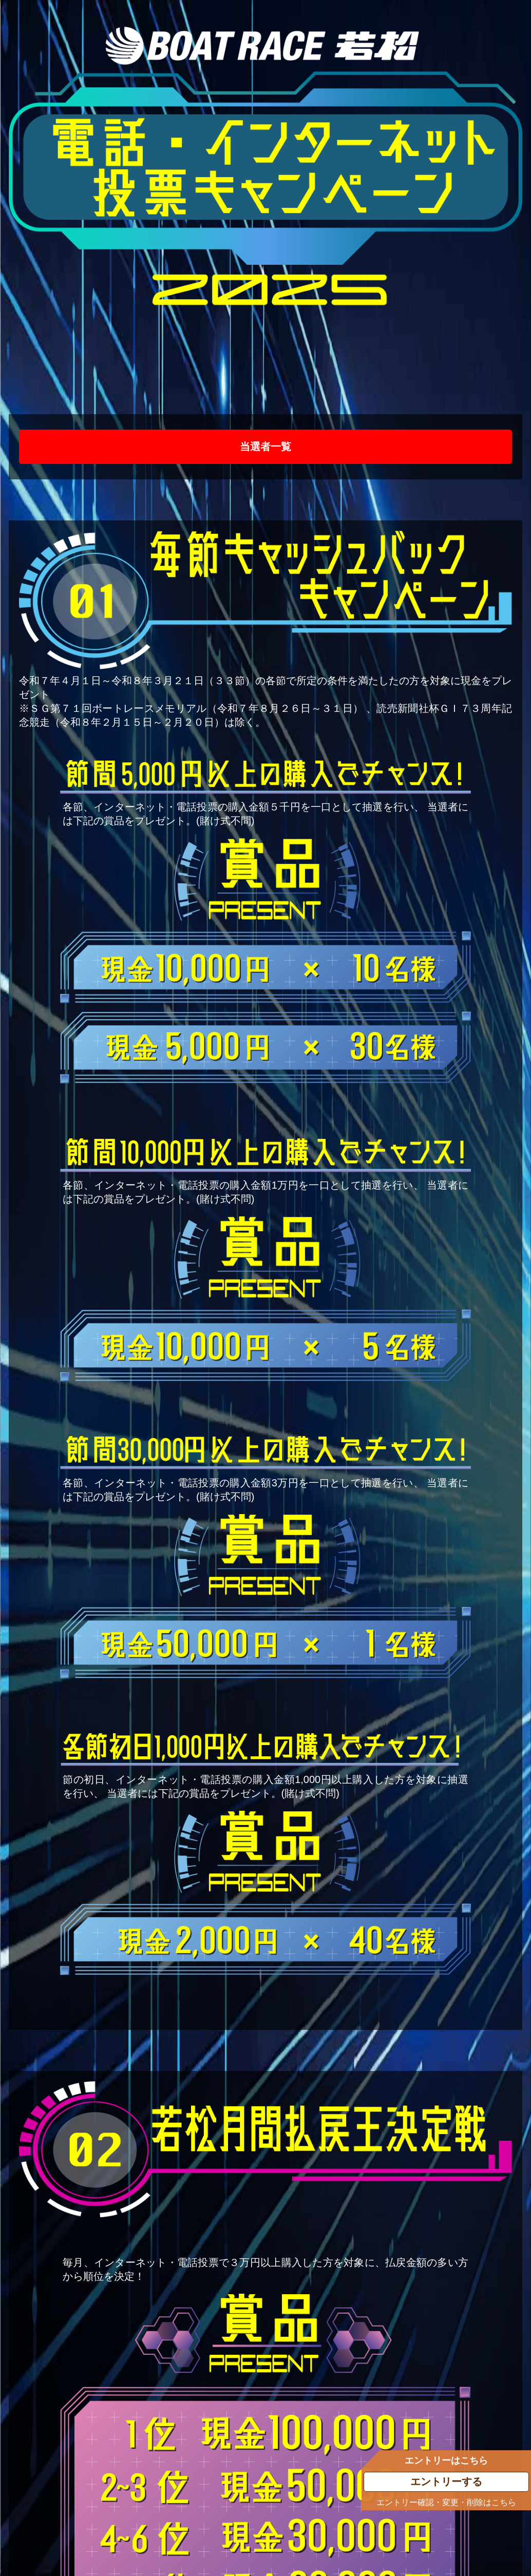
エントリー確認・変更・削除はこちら (446, 2502)
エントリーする (446, 2481)
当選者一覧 (265, 446)
